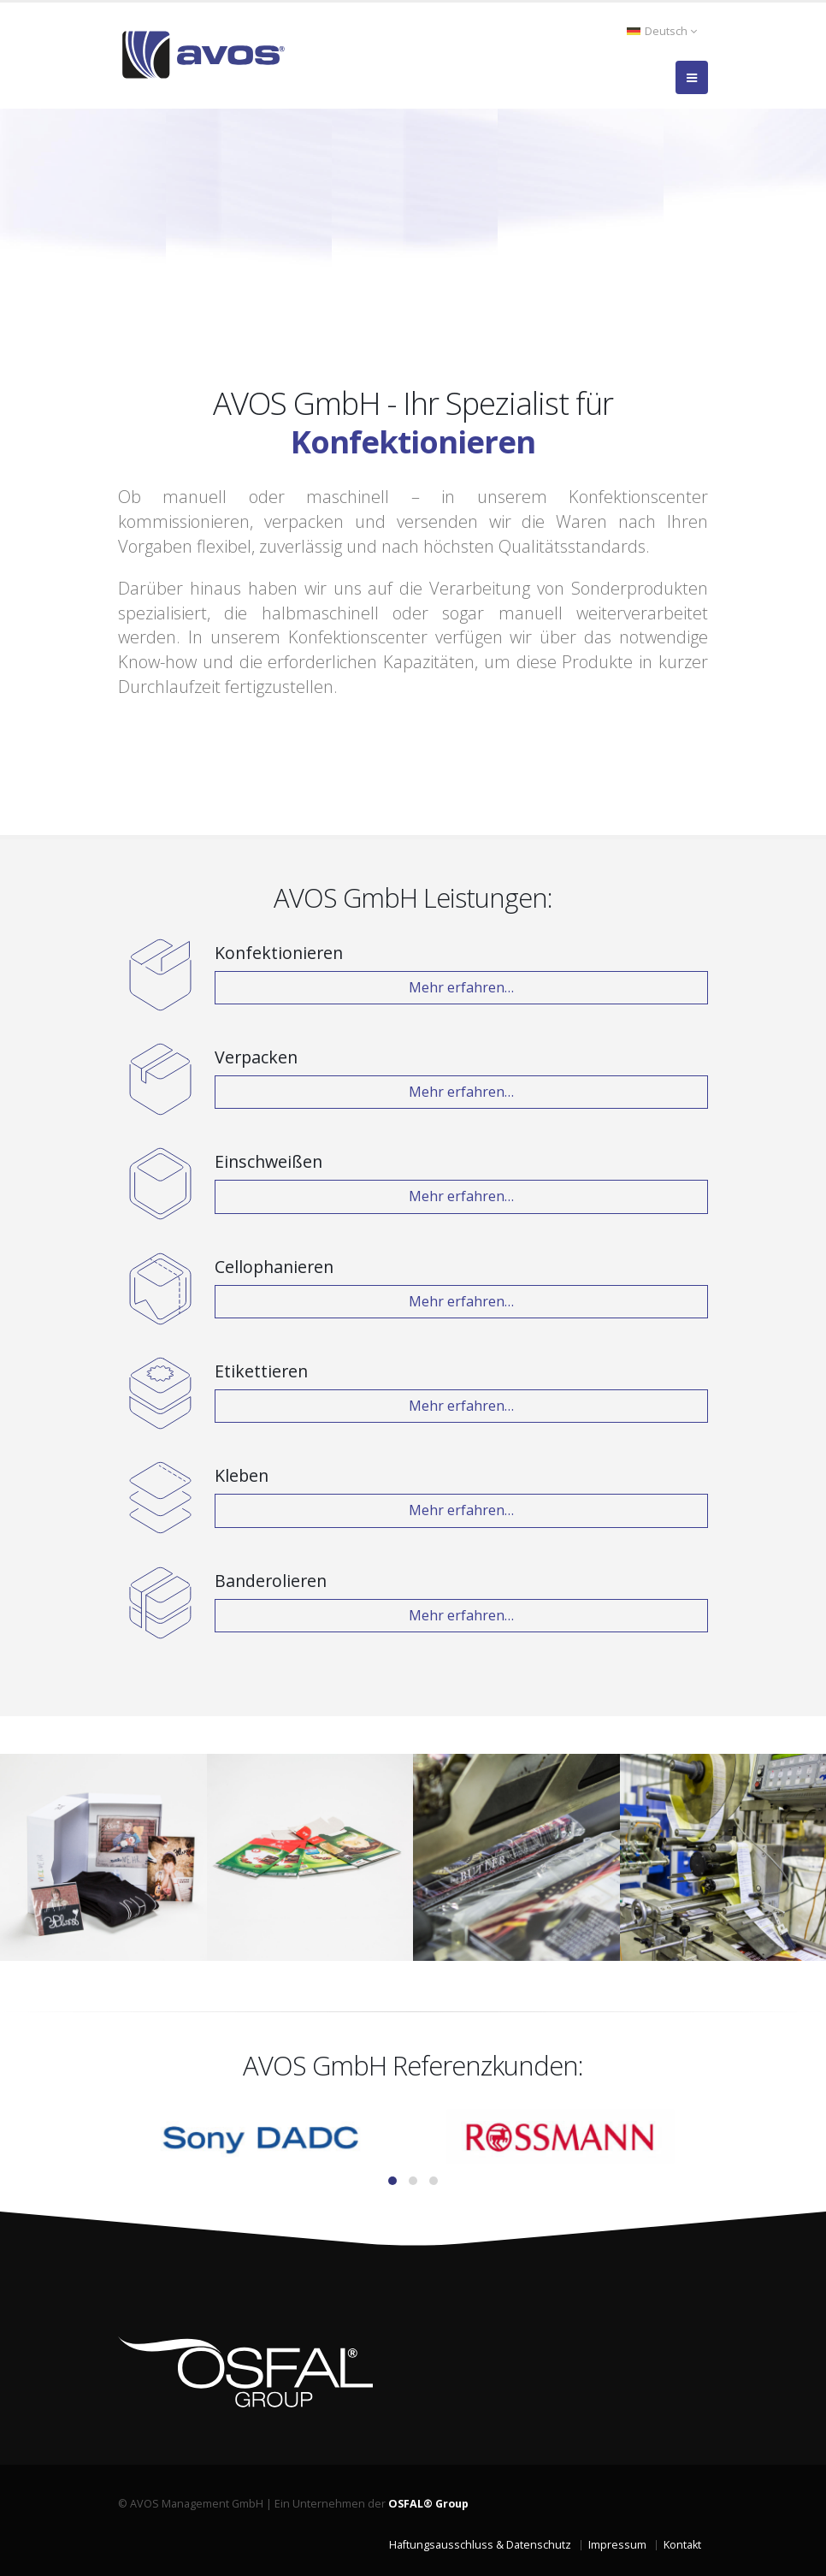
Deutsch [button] (662, 31)
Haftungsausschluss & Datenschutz (480, 2545)
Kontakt (682, 2545)
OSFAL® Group (428, 2503)
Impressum (617, 2545)
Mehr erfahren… (461, 987)
